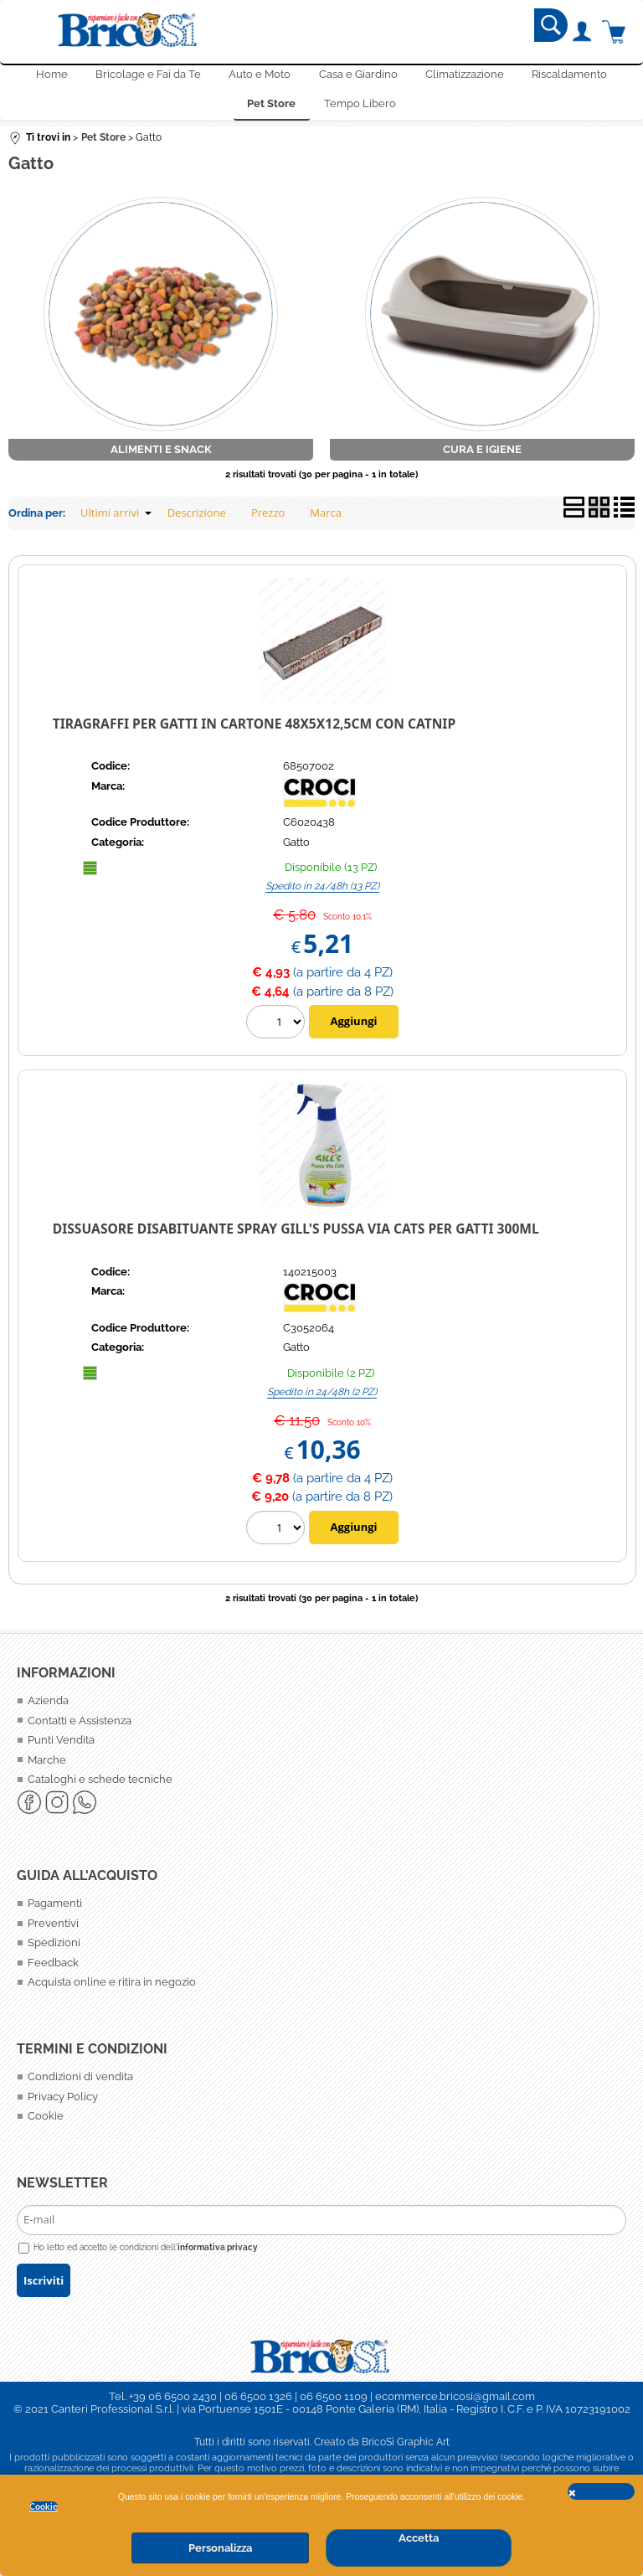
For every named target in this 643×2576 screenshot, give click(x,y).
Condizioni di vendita (80, 2084)
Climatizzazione (465, 76)
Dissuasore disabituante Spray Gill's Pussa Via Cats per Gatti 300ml (296, 1236)
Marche (47, 1766)
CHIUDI (601, 2491)
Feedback (53, 1970)
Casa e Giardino (358, 76)
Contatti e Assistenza (79, 1727)
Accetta (419, 2538)
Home (50, 76)
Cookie (43, 2506)
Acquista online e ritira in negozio (112, 1989)
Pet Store (271, 109)
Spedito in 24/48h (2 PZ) (322, 1398)
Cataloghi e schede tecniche (100, 1786)
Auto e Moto (260, 76)
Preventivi (53, 1930)
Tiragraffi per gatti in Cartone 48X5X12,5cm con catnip (254, 730)
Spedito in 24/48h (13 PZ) (322, 893)
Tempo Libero (360, 109)
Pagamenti (55, 1910)
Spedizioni (54, 1950)
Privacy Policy (63, 2104)
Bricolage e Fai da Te (147, 76)
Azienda (48, 1708)
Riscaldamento (571, 76)
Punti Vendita (61, 1747)
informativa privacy (217, 2254)
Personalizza (220, 2548)
